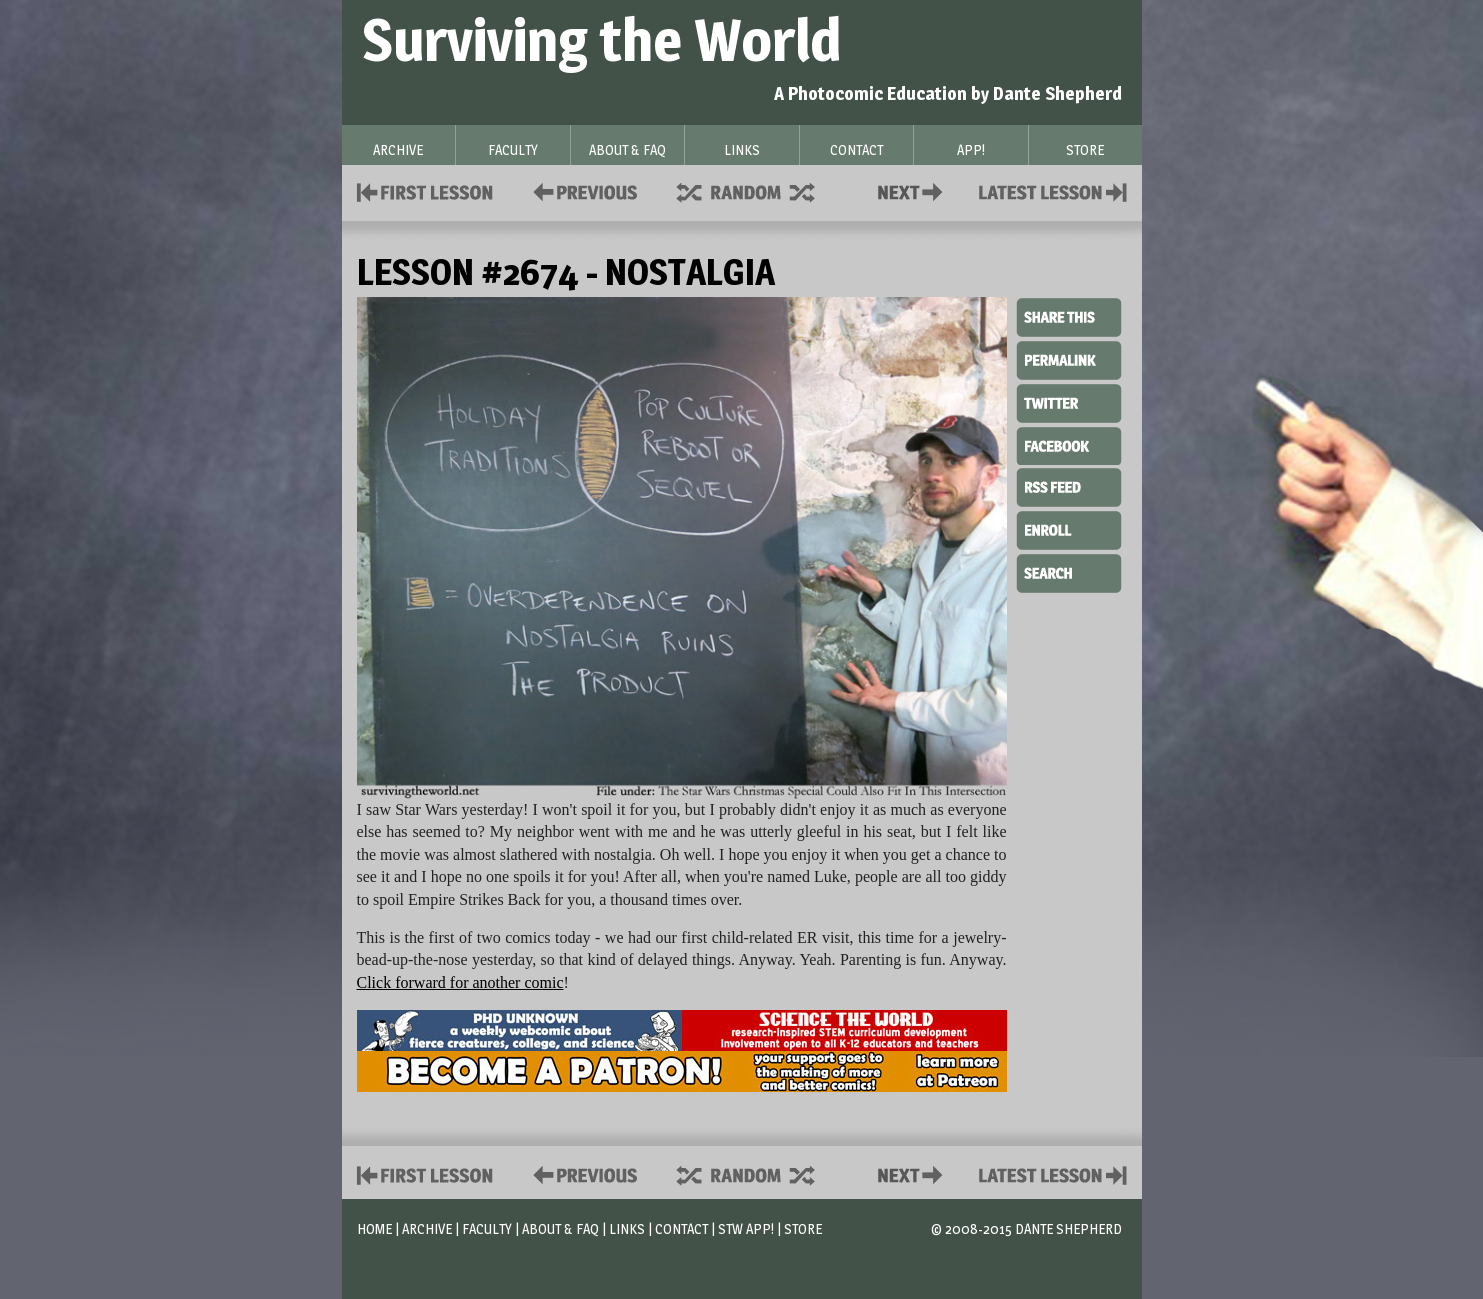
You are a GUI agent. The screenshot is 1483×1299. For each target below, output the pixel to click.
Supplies (759, 190)
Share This (1069, 318)
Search (1069, 571)
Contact (914, 190)
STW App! (746, 1228)
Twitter (1069, 402)
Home (374, 1228)
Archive (427, 1228)
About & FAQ (560, 1228)
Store (803, 1228)
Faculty (487, 1228)
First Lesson (425, 190)
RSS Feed (1069, 486)
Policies (581, 190)
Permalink (1069, 360)
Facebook (1069, 444)
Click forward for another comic (460, 982)
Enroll (1069, 528)
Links (627, 1228)
